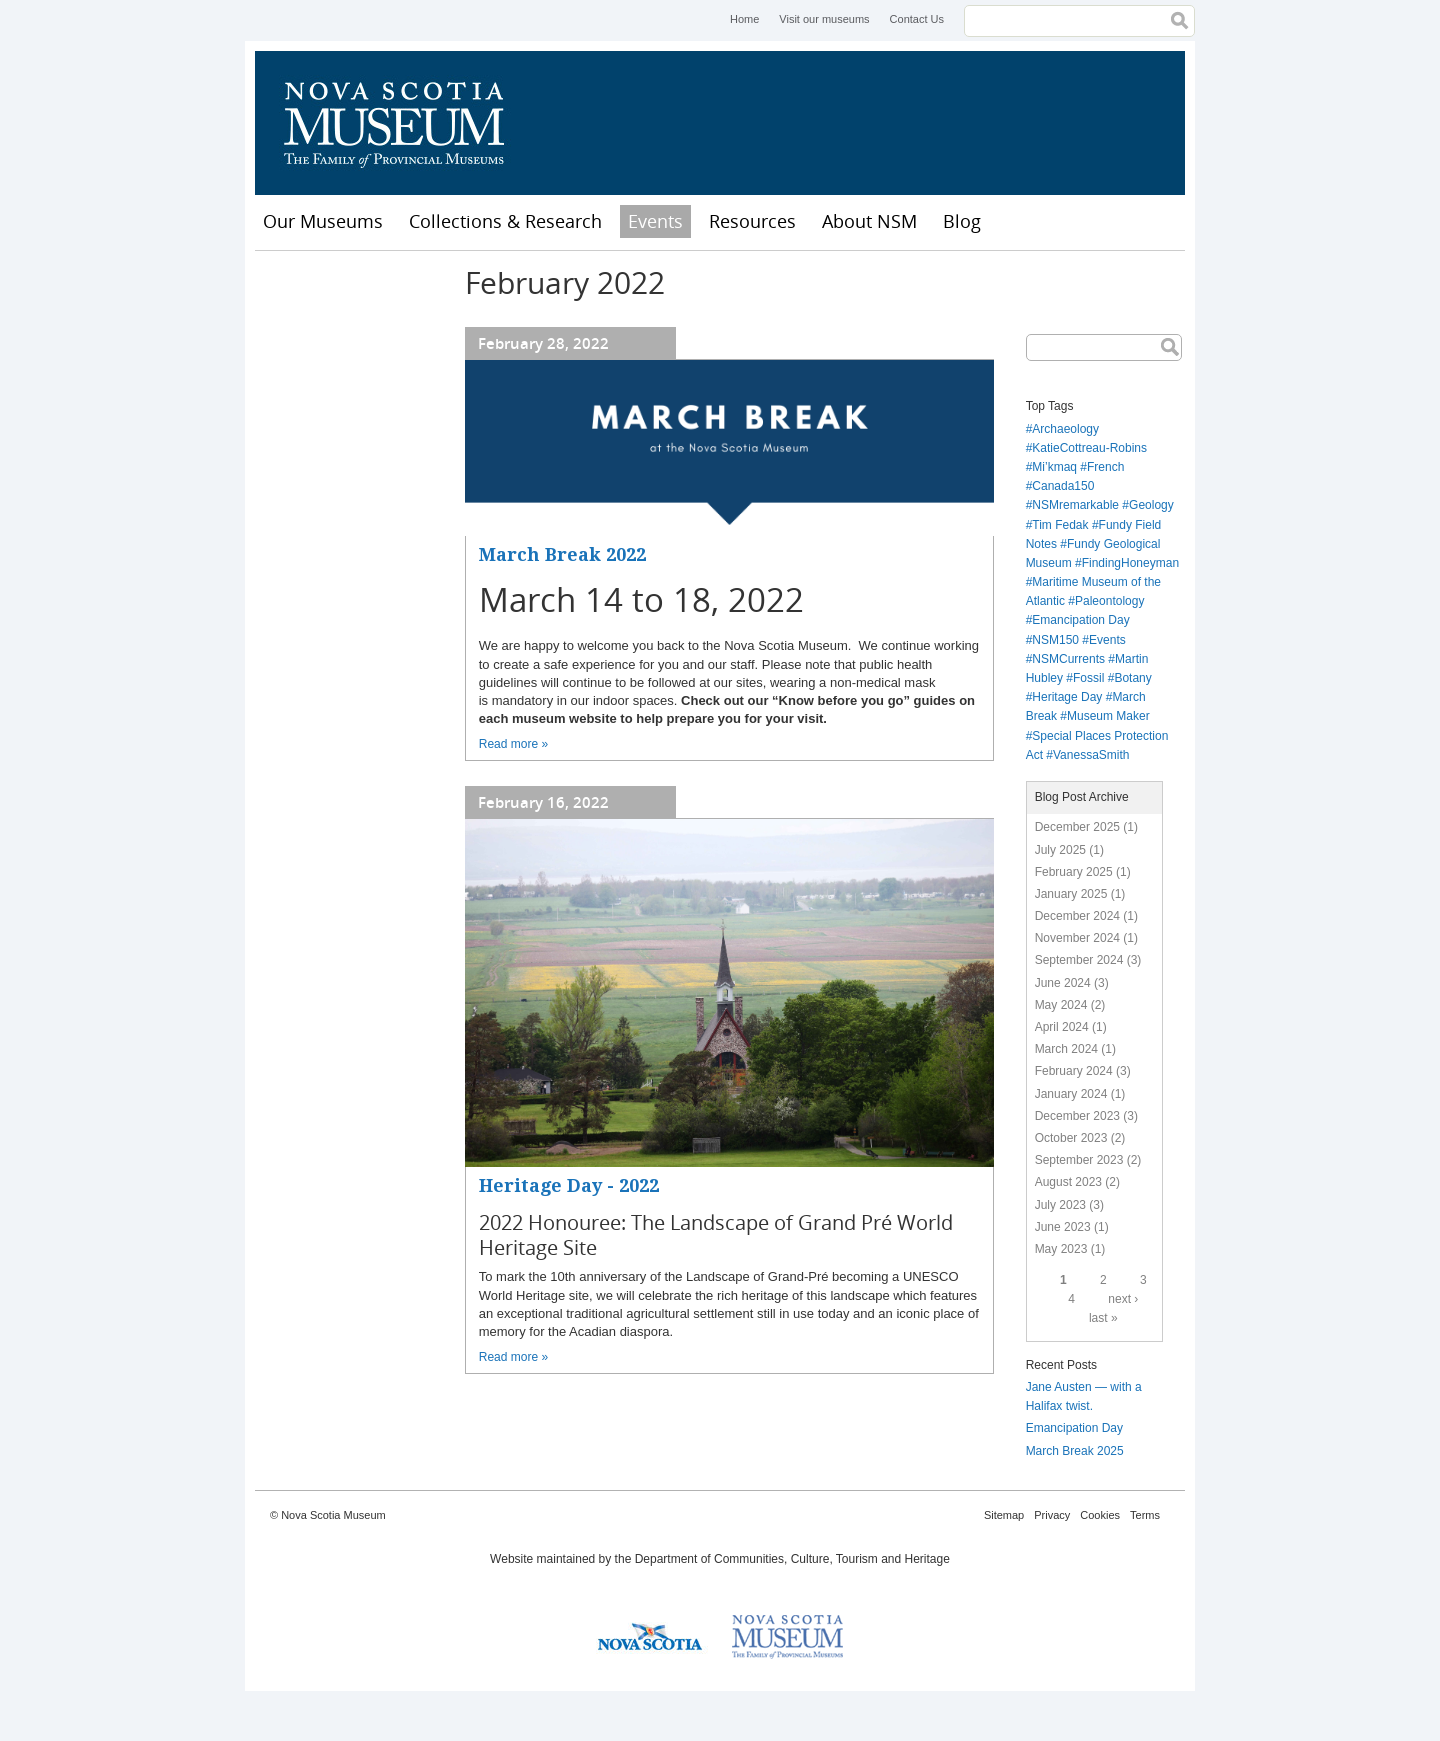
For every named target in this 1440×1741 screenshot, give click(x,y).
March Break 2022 (562, 554)
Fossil (1088, 678)
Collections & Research (505, 221)
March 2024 (1066, 1049)
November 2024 (1077, 938)
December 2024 (1077, 916)
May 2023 (1061, 1249)
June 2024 (1063, 983)
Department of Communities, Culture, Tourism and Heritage (792, 1559)
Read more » (513, 744)
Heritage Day (1067, 697)
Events (655, 221)
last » (1103, 1318)
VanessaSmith (1091, 755)
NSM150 (1055, 640)
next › (1123, 1299)
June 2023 (1063, 1227)
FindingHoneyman (1130, 563)
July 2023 (1060, 1205)
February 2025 (1074, 872)
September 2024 (1079, 960)
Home (744, 19)
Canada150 (1063, 486)
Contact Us (917, 19)
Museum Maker (1108, 716)
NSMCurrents (1068, 659)
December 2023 (1077, 1116)
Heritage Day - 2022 (569, 1185)
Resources (752, 221)
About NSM (869, 221)
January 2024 (1071, 1094)
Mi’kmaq (1054, 467)
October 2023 (1071, 1138)
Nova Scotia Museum (405, 123)
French (1105, 467)
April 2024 (1062, 1027)
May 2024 (1061, 1005)
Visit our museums (824, 19)
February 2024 (1074, 1071)
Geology (1151, 505)
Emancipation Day (1080, 620)
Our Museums (323, 221)
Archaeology (1065, 429)
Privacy (1052, 1515)
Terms (1145, 1515)
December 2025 (1077, 827)
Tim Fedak (1060, 525)
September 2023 (1079, 1160)
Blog (962, 221)
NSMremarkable (1075, 505)
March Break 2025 (1075, 1451)
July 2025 (1060, 850)
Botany (1132, 678)
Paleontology (1109, 601)
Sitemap (1004, 1515)
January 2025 (1071, 894)
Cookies (1100, 1515)
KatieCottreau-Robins (1089, 448)
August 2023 (1068, 1182)
